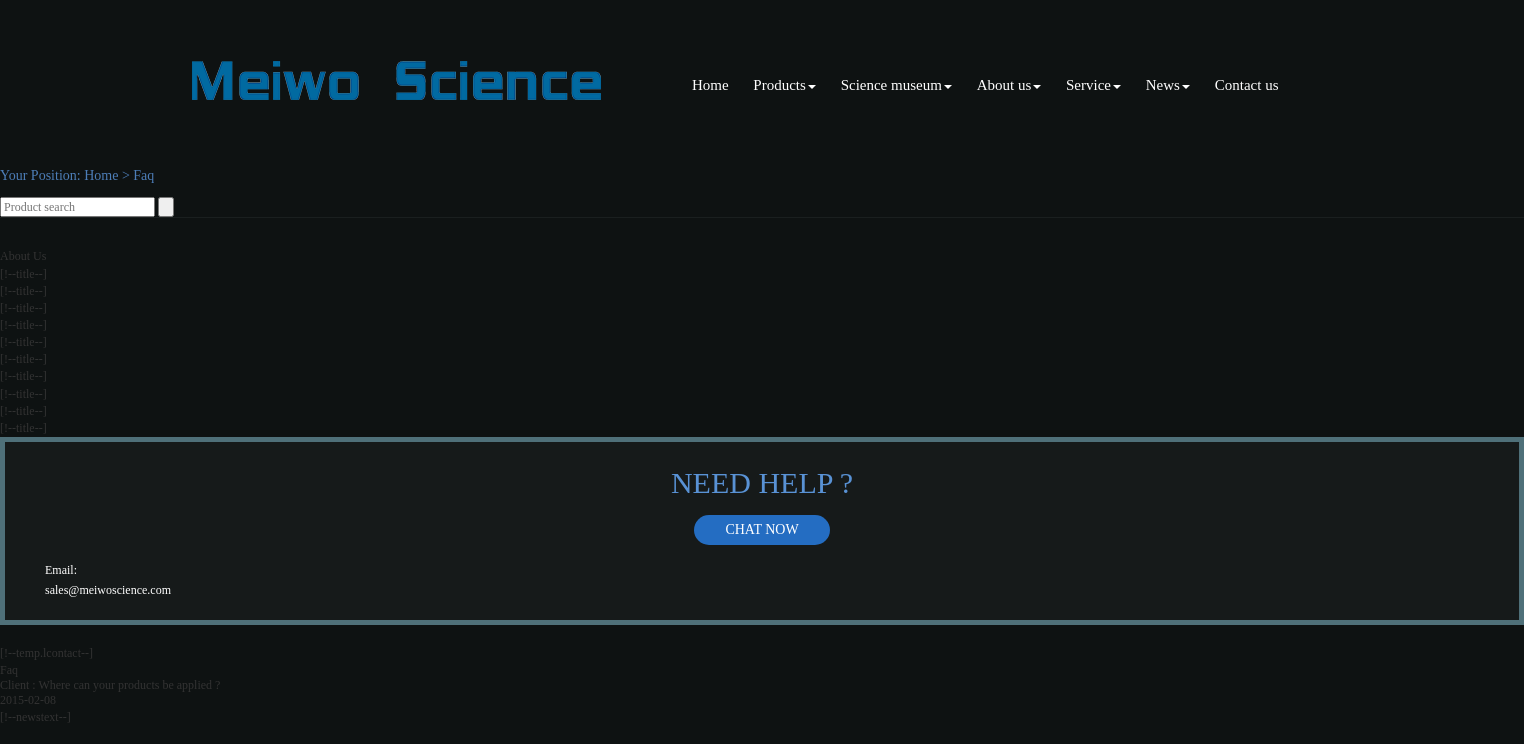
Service (1093, 85)
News (1168, 85)
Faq (143, 175)
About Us (23, 256)
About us (1009, 85)
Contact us (1247, 85)
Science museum (896, 85)
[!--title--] (23, 274)
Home (710, 85)
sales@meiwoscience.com (108, 590)
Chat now (761, 529)
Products (784, 85)
